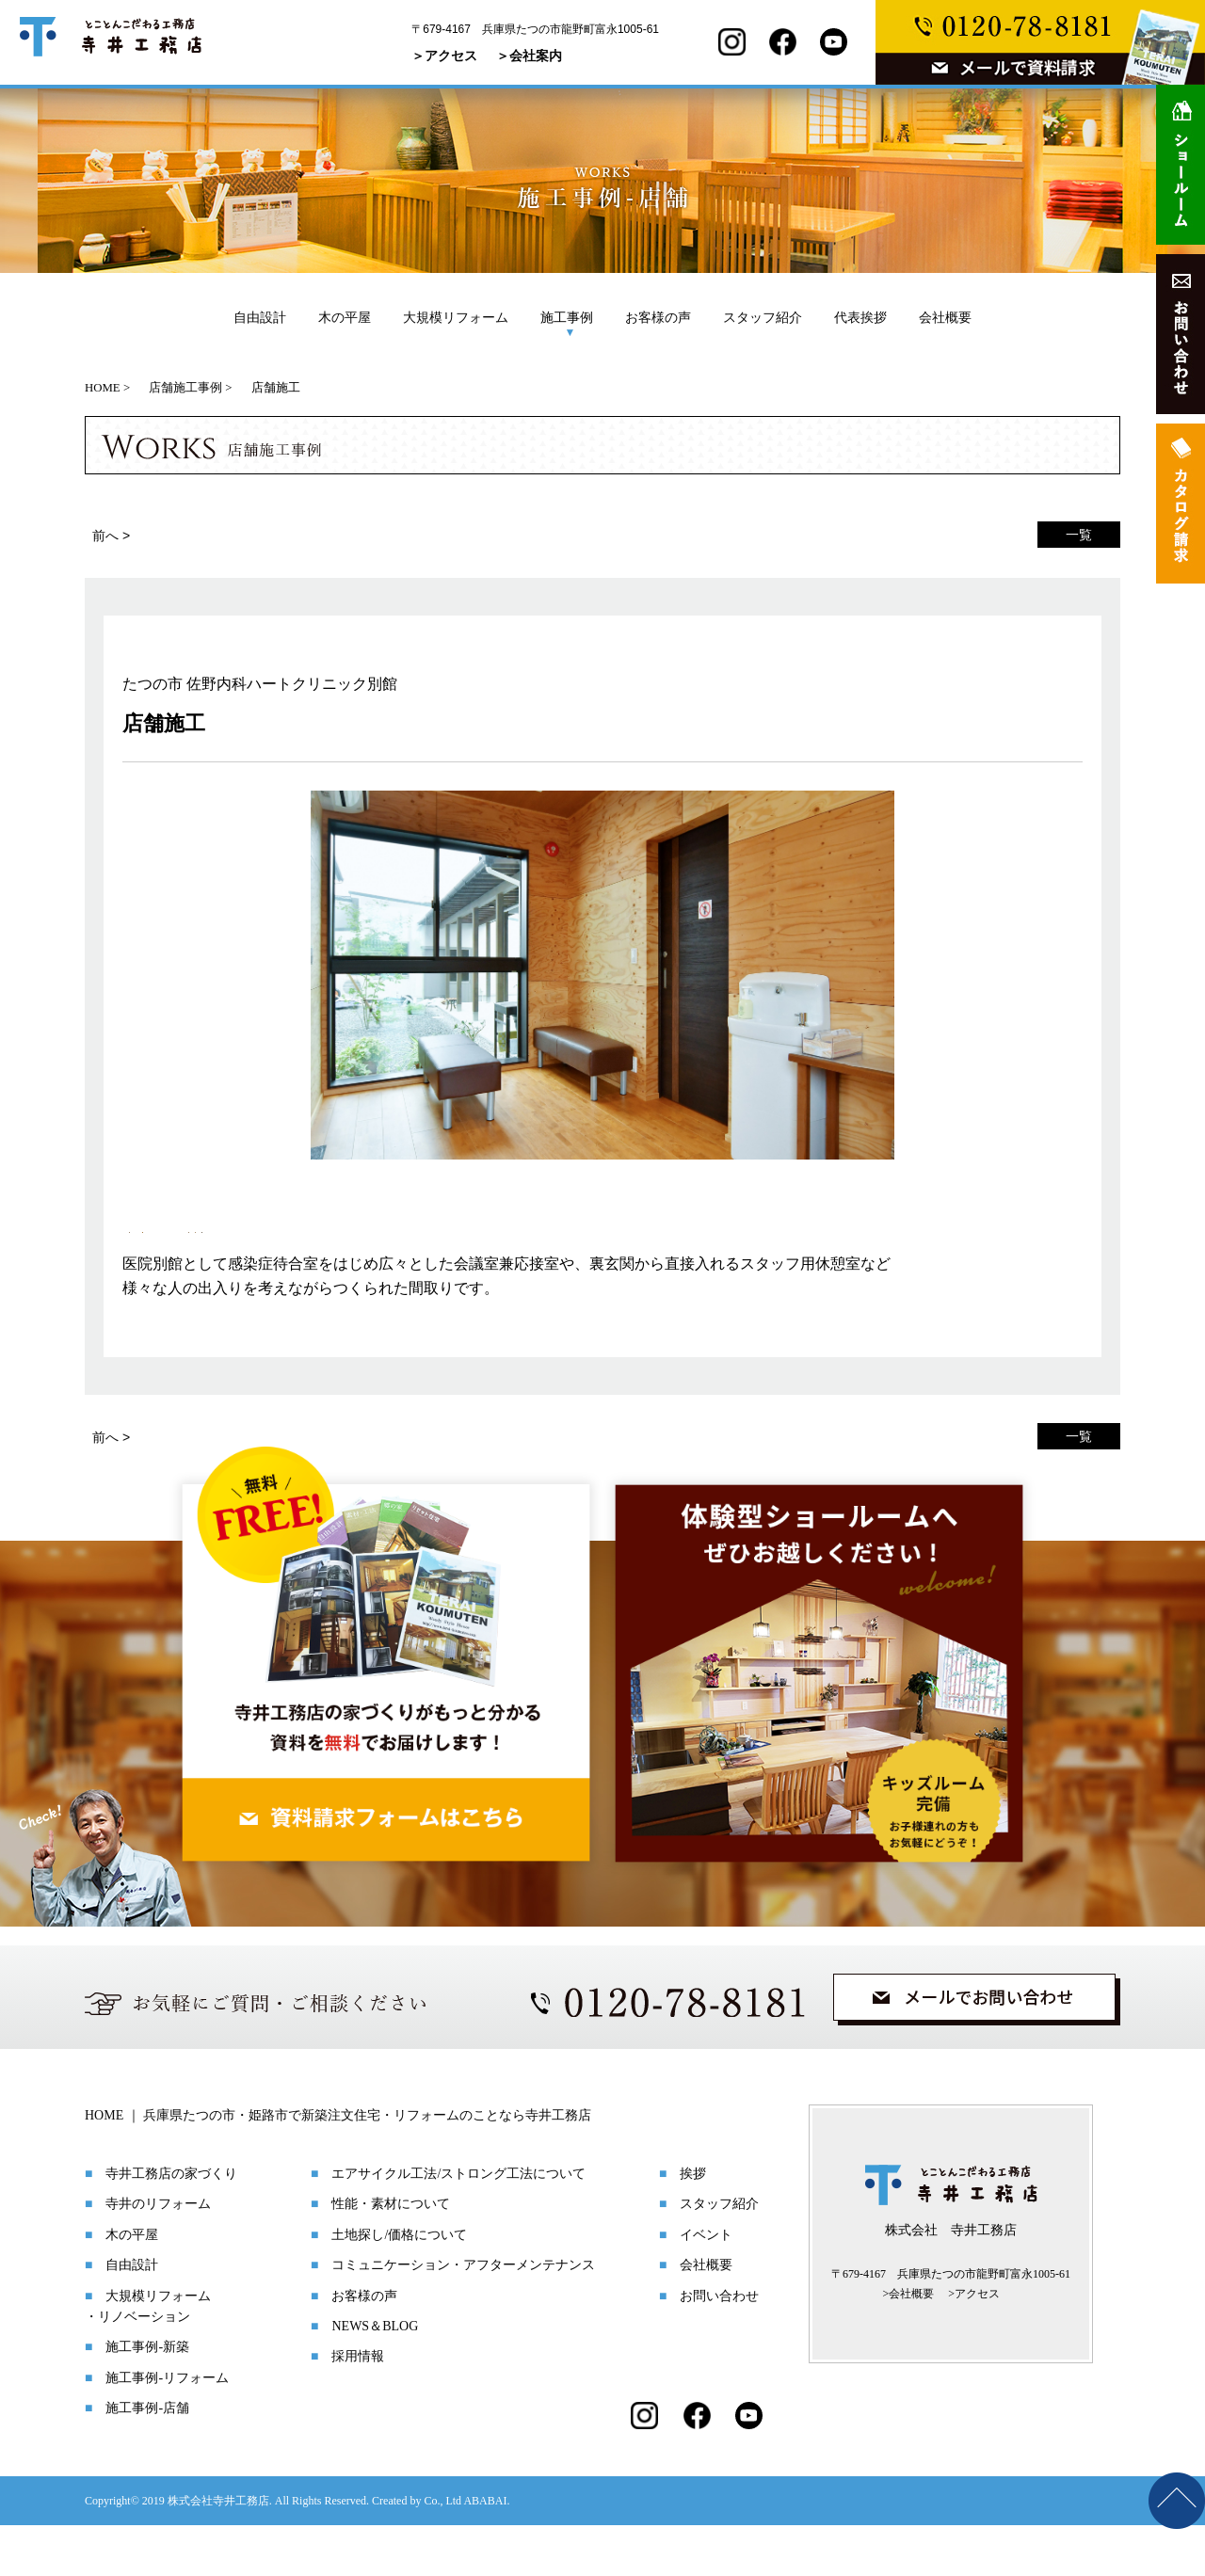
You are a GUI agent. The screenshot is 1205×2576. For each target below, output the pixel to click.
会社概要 (945, 317)
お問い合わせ (719, 2347)
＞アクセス (444, 55)
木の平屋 (344, 317)
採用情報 (357, 2407)
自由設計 (259, 317)
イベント (706, 2286)
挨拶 (693, 2224)
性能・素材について (390, 2255)
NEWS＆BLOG (374, 2377)
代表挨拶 (860, 317)
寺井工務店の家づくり (171, 2224)
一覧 (1079, 534)
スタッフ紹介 (762, 317)
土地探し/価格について (399, 2286)
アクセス (977, 2344)
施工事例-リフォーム (167, 2429)
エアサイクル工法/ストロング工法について (458, 2224)
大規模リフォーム (455, 317)
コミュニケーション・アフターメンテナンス (463, 2316)
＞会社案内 (529, 55)
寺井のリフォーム (158, 2255)
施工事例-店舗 (147, 2459)
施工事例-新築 (147, 2398)
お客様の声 (658, 317)
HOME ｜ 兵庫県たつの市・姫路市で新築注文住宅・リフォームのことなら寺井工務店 (338, 2166)
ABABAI (484, 2551)
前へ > (111, 535)
